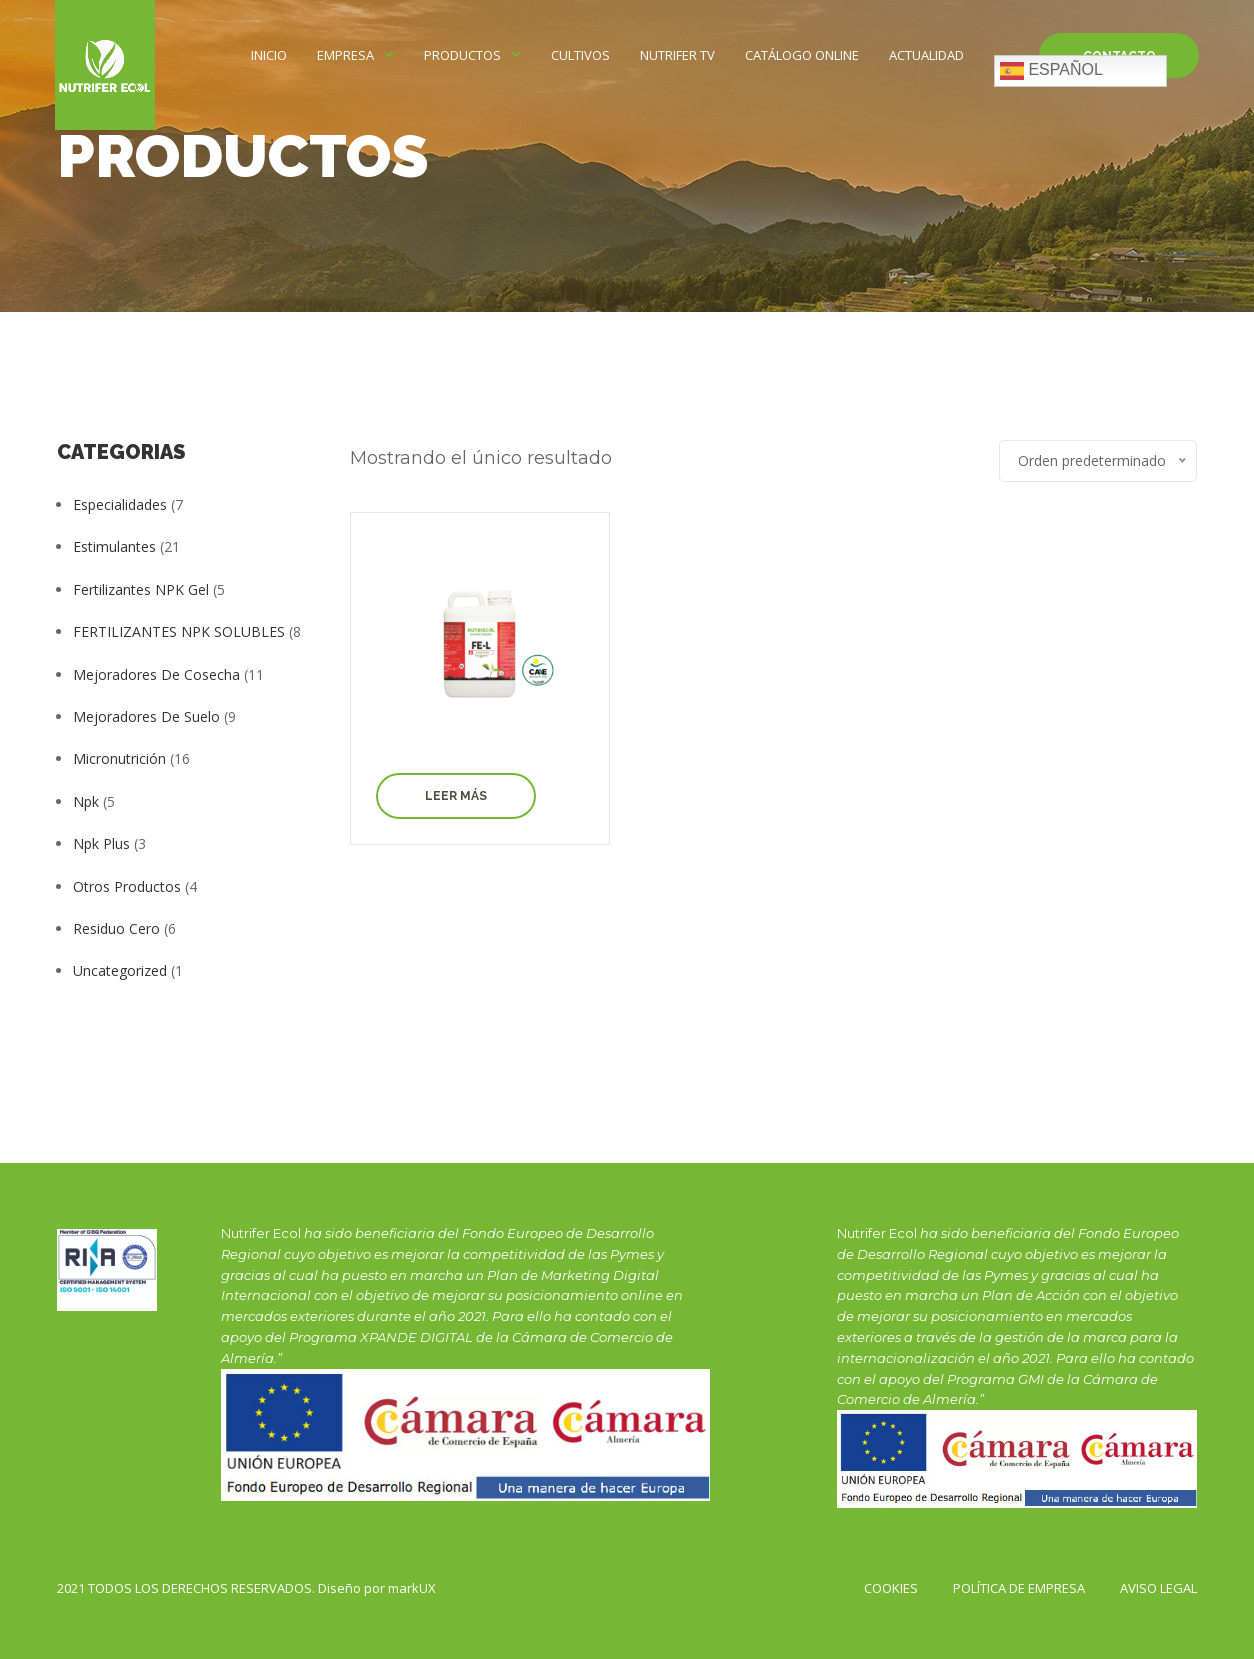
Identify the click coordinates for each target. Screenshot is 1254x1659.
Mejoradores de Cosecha (156, 674)
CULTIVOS (580, 55)
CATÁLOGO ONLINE (802, 55)
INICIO (269, 55)
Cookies (891, 1588)
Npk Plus (101, 843)
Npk (86, 801)
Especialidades (120, 504)
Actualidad (926, 55)
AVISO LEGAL (1158, 1588)
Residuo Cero (116, 928)
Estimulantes (114, 546)
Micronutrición (119, 758)
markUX (412, 1588)
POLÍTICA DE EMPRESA (1019, 1588)
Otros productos (127, 886)
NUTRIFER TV (677, 55)
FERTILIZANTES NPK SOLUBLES (179, 631)
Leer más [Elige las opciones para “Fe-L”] (456, 796)
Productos (462, 55)
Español (1051, 71)
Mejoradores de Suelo (146, 716)
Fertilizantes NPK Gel (141, 589)
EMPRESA (345, 55)
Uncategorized (120, 970)
